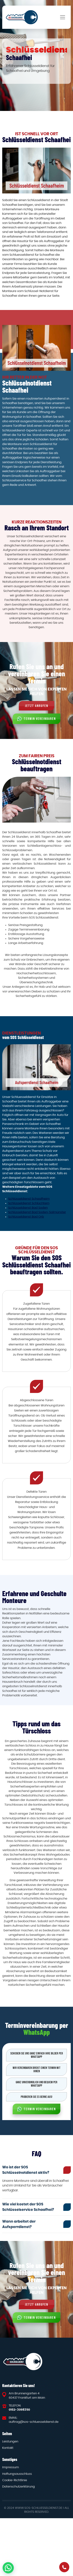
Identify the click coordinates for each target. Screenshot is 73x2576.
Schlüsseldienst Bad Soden (28, 1207)
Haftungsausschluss (17, 2473)
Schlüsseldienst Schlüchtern (28, 1203)
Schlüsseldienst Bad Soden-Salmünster (37, 1212)
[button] (8, 2567)
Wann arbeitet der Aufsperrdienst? (36, 2224)
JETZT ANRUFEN (36, 706)
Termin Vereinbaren (36, 718)
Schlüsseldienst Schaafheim (29, 1198)
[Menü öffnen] (62, 17)
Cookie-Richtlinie (14, 2480)
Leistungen (10, 2441)
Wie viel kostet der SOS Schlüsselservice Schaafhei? (36, 2207)
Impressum (10, 2467)
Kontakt (7, 2447)
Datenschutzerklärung (18, 2486)
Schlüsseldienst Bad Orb (26, 1216)
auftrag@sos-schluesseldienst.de (33, 2421)
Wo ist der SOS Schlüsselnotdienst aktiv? (36, 2170)
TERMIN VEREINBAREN (36, 2109)
